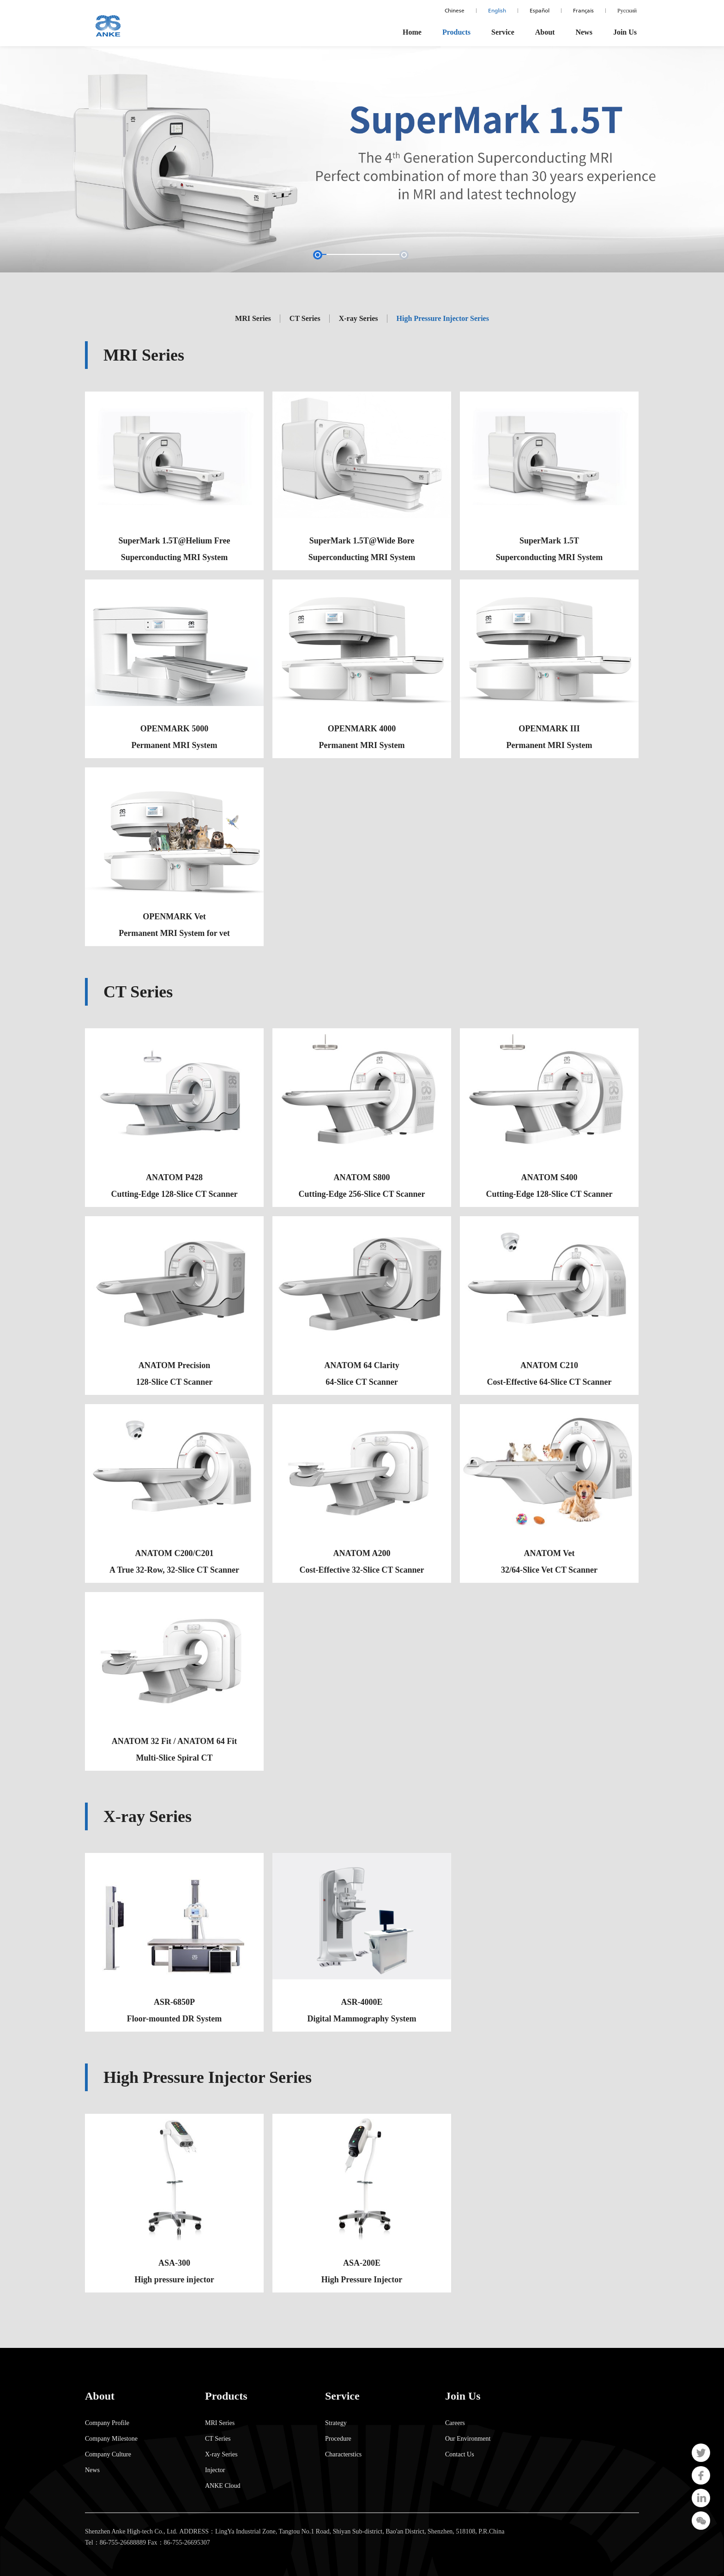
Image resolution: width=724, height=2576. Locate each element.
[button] (356, 254)
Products (456, 32)
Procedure (338, 2439)
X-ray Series (221, 2454)
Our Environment (467, 2439)
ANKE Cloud (223, 2486)
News (583, 32)
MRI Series (220, 2423)
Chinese (455, 10)
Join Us (625, 32)
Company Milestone (111, 2439)
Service (502, 32)
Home (412, 32)
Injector (215, 2470)
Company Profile (107, 2423)
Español (539, 10)
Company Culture (108, 2454)
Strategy (336, 2423)
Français (583, 10)
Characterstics (343, 2454)
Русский (627, 10)
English (497, 10)
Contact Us (459, 2454)
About (545, 32)
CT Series (217, 2439)
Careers (455, 2423)
